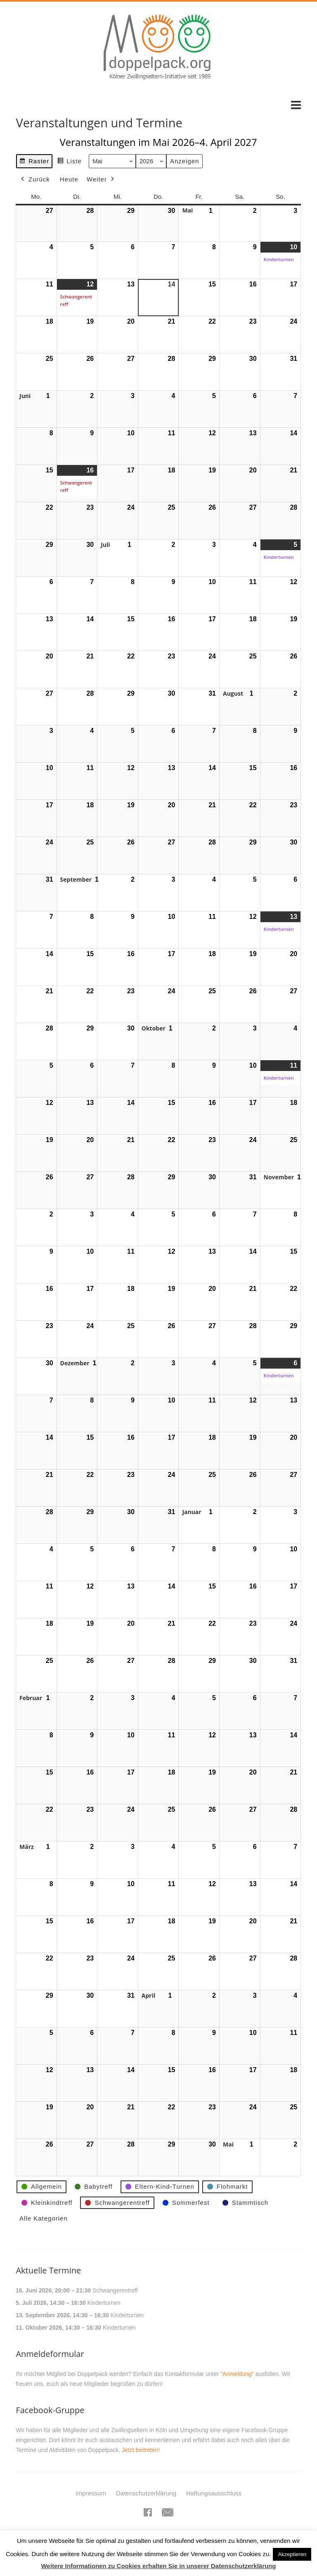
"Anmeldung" (237, 2374)
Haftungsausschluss (213, 2493)
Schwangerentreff (114, 2290)
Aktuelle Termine (48, 2270)
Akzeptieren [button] (292, 2554)
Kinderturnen (104, 2302)
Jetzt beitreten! (141, 2450)
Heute (69, 179)
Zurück (34, 179)
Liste (69, 162)
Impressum (91, 2493)
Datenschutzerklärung (146, 2493)
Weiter (101, 179)
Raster (34, 162)
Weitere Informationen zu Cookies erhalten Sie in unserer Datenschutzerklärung (158, 2565)
